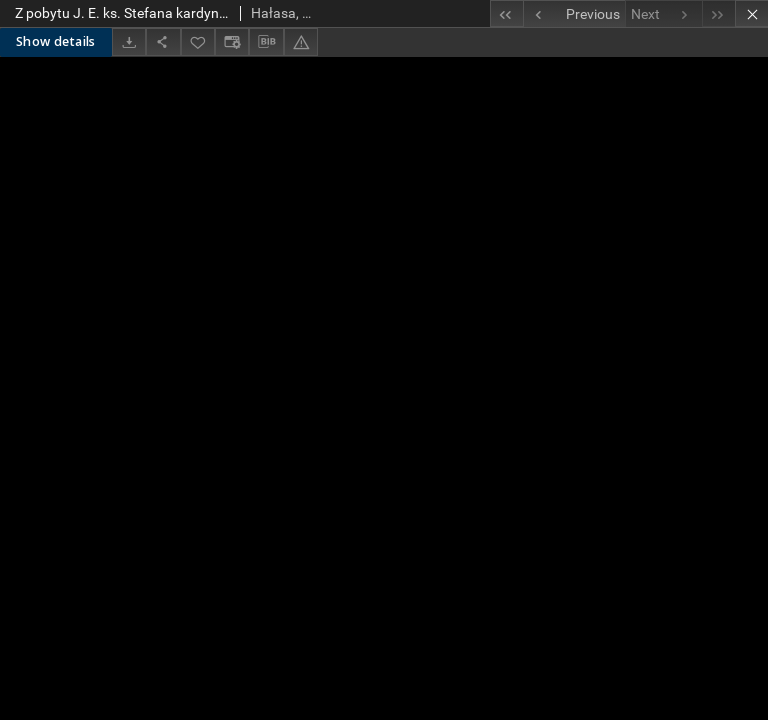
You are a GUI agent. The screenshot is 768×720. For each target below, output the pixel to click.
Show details (56, 41)
